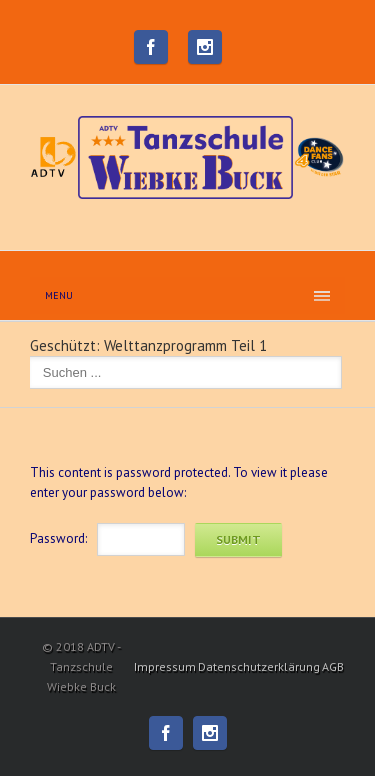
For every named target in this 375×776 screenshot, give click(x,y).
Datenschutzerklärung (259, 666)
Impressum (165, 666)
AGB (333, 666)
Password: (58, 538)
